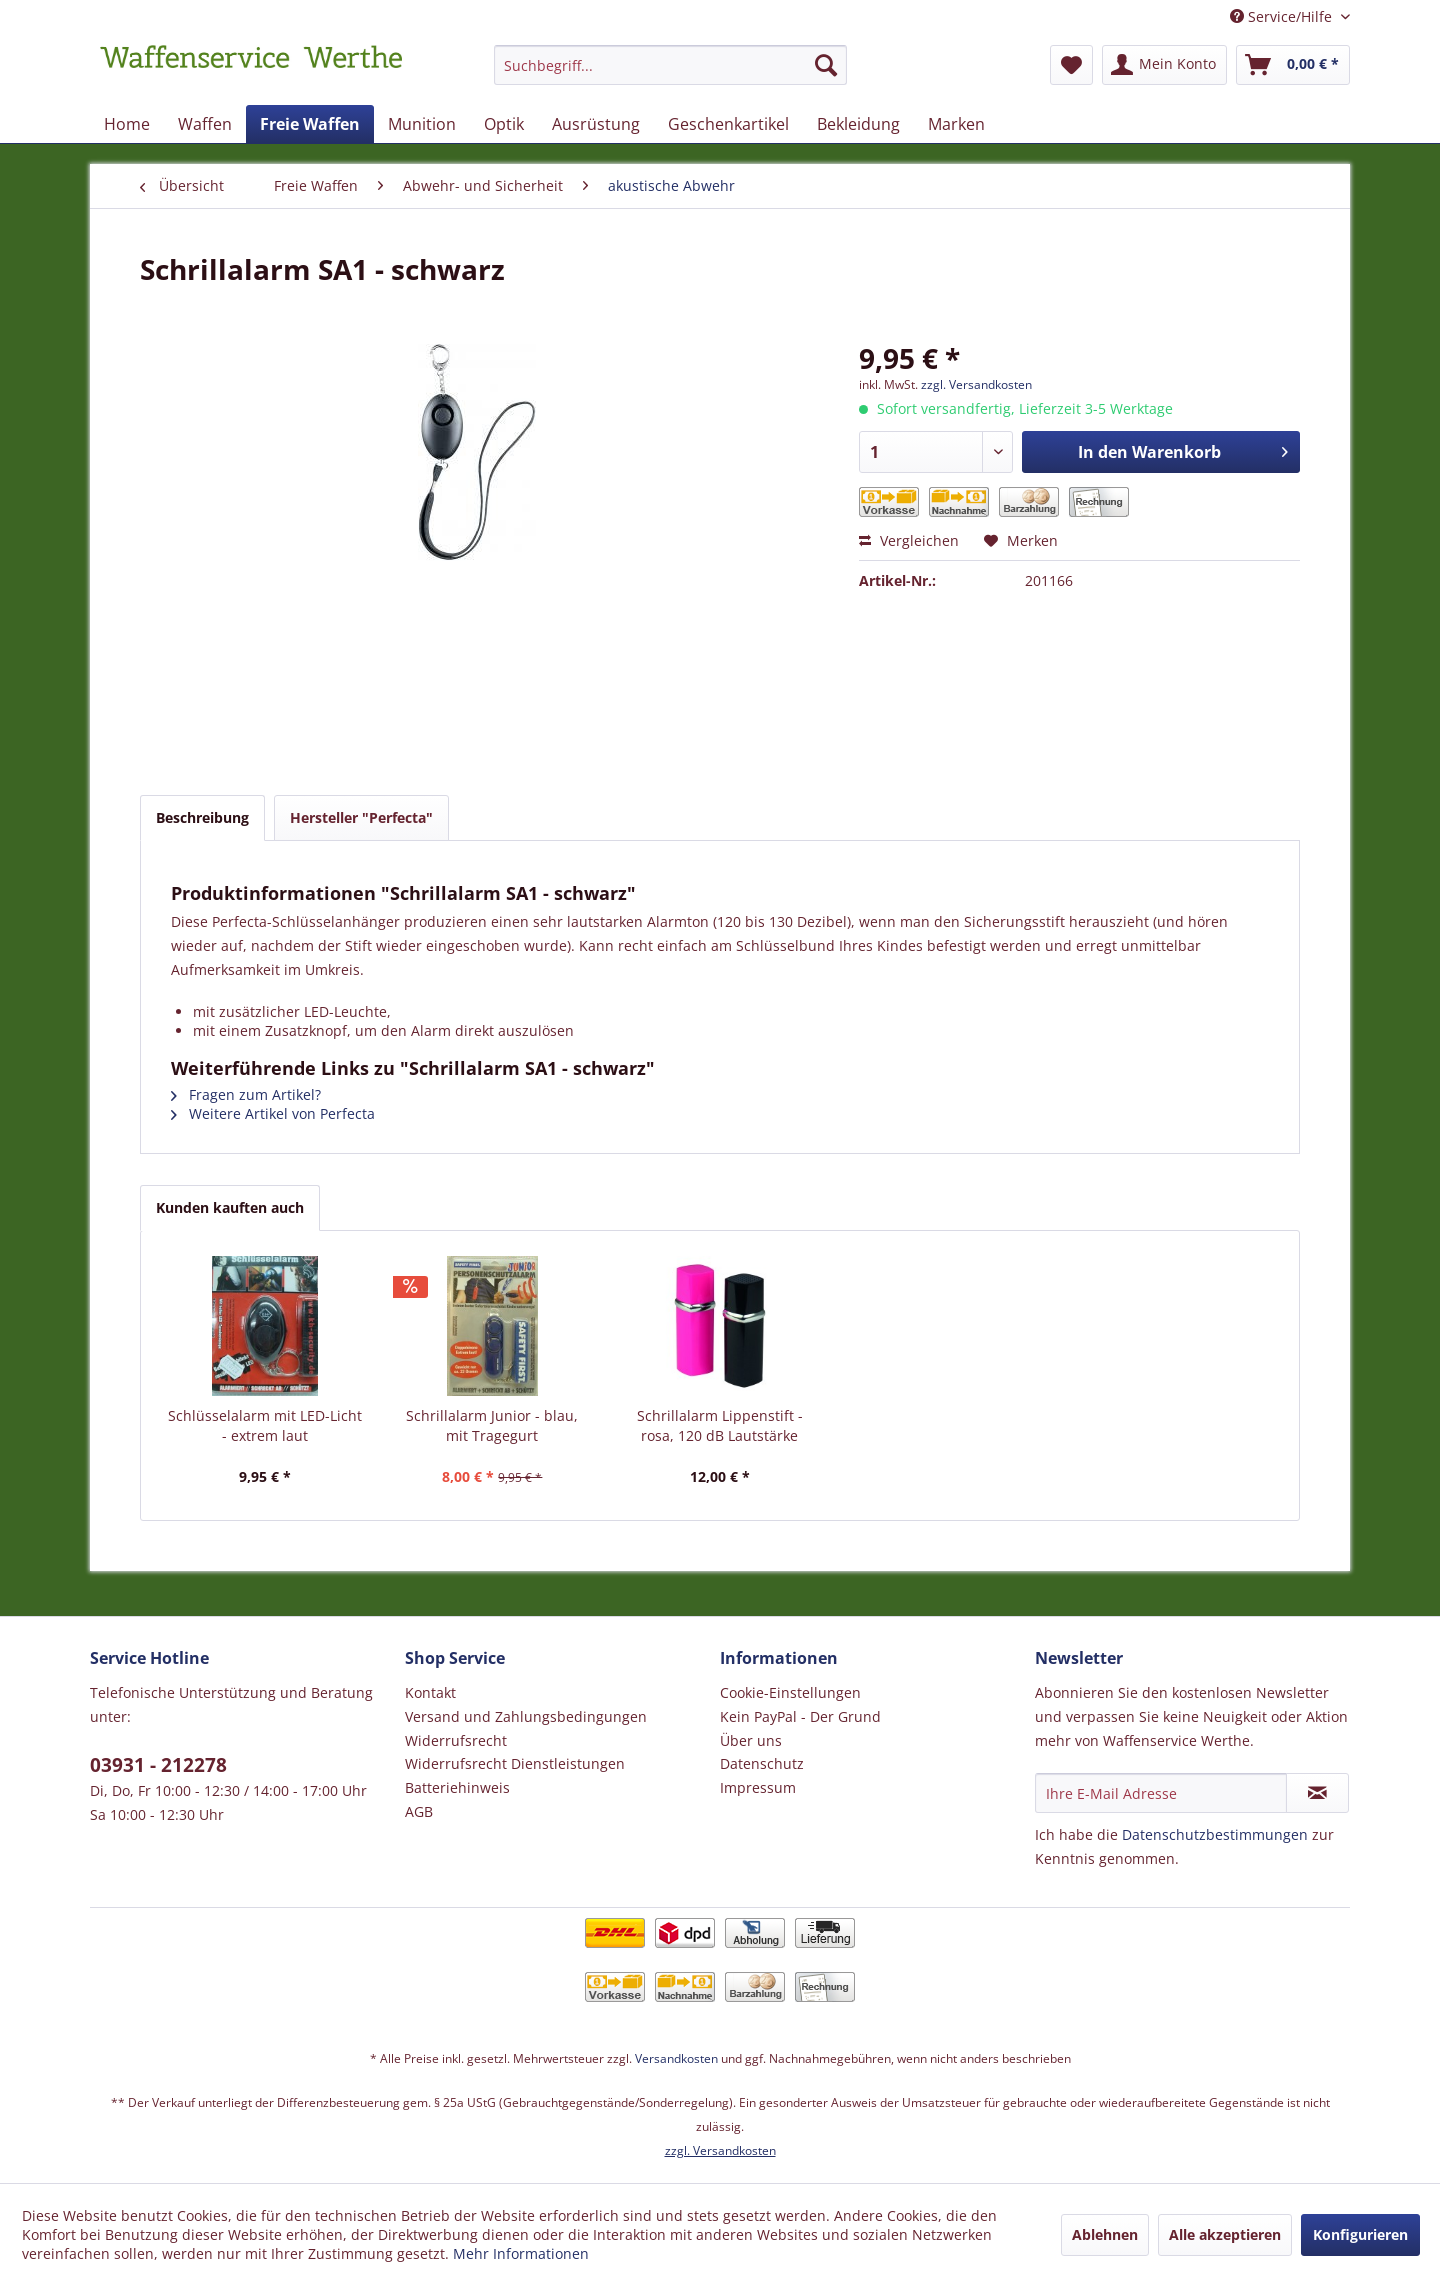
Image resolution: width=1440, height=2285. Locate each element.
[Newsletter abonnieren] (1317, 1793)
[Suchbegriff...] (670, 65)
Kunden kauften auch (230, 1207)
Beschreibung (202, 817)
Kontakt (430, 1692)
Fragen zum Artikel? (246, 1094)
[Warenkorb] (1293, 65)
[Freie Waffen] (310, 124)
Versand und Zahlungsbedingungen (526, 1716)
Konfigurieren (1360, 2234)
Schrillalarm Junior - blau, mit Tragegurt (492, 1425)
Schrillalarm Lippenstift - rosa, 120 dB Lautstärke (720, 1425)
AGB (419, 1811)
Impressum (758, 1787)
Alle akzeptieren (1225, 2234)
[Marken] (956, 124)
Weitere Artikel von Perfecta (273, 1113)
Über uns (751, 1740)
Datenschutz (762, 1763)
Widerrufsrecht (456, 1740)
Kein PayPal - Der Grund (800, 1716)
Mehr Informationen (521, 2253)
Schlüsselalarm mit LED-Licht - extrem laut (265, 1425)
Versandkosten (676, 2058)
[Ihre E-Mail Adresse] (1161, 1793)
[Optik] (504, 124)
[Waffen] (205, 124)
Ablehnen (1105, 2234)
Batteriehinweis (457, 1787)
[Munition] (422, 124)
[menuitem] (670, 74)
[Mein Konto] (1164, 65)
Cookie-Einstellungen (790, 1692)
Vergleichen (909, 540)
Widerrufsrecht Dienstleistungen (515, 1763)
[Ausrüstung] (596, 124)
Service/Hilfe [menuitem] (1283, 16)
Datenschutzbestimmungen (1215, 1834)
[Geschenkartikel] (728, 124)
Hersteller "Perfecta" (361, 817)
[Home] (127, 124)
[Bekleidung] (858, 124)
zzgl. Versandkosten (976, 384)
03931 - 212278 (158, 1765)
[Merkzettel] (1071, 65)
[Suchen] (826, 65)
